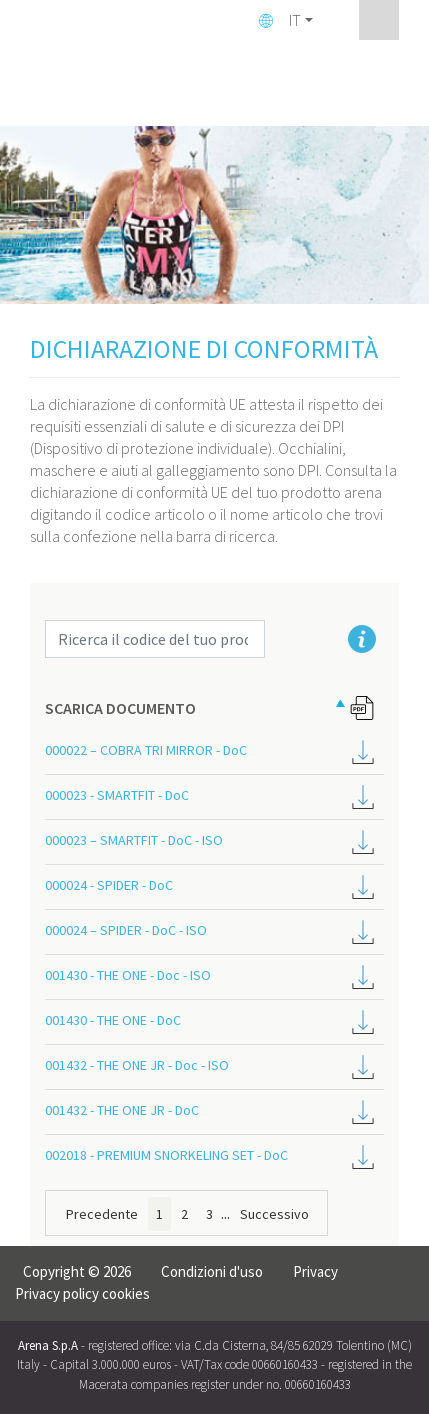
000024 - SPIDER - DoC (109, 885)
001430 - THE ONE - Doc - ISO (128, 975)
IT (295, 20)
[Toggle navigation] (379, 20)
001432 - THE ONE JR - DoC (122, 1110)
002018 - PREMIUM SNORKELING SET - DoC (166, 1155)
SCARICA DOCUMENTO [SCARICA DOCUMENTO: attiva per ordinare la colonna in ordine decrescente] (120, 708)
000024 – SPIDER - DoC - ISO (126, 930)
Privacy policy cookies (82, 1293)
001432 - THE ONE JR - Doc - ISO (137, 1065)
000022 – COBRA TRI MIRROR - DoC (146, 750)
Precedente (102, 1214)
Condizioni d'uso (212, 1271)
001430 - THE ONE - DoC (113, 1020)
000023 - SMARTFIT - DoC (117, 795)
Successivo (274, 1214)
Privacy (315, 1271)
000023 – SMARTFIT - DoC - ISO (134, 840)
